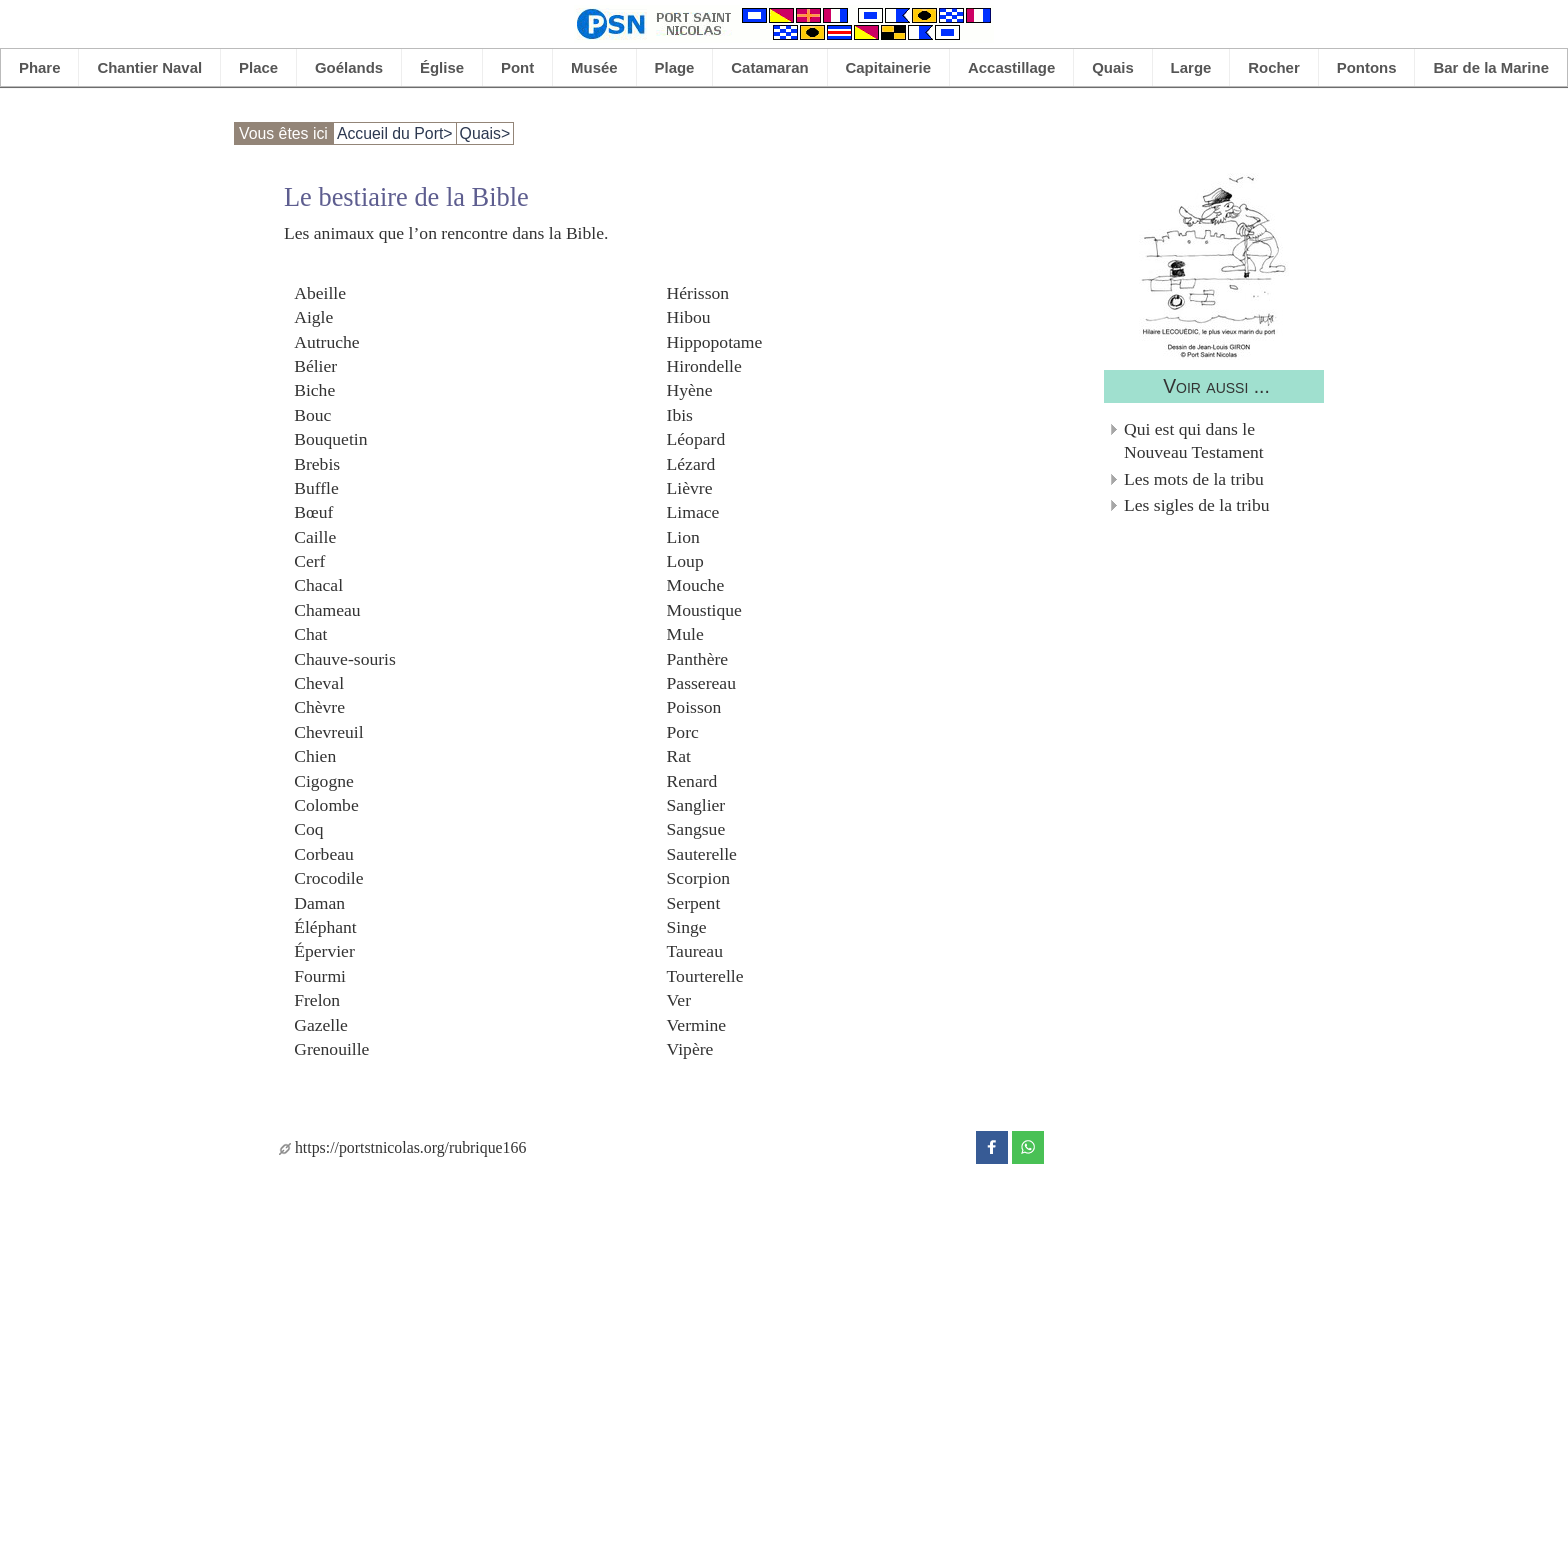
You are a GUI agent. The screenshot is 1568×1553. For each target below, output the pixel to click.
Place (258, 67)
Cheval (319, 683)
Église (442, 67)
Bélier (315, 365)
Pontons (1367, 67)
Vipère (690, 1048)
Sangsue (696, 829)
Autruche (326, 341)
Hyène (690, 390)
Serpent (694, 902)
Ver (679, 1000)
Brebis (317, 463)
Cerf (309, 561)
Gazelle (321, 1024)
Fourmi (320, 975)
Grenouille (331, 1048)
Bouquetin (330, 439)
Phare (40, 67)
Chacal (318, 585)
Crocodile (328, 878)
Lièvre (690, 487)
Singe (687, 926)
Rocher (1274, 67)
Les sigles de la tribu (1197, 505)
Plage (675, 67)
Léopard (696, 439)
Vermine (697, 1024)
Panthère (698, 658)
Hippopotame (715, 341)
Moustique (704, 609)
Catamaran (769, 67)
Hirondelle (704, 365)
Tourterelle (705, 975)
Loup (685, 561)
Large (1191, 67)
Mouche (696, 585)
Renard (692, 780)
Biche (314, 390)
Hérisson (698, 292)
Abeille (320, 292)
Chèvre (319, 707)
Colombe (326, 805)
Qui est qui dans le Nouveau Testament (1194, 440)
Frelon (317, 1000)
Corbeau (324, 853)
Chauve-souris (345, 658)
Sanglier (696, 805)
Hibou (689, 317)
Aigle (313, 317)
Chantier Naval (149, 67)
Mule (685, 634)
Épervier (324, 951)
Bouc (312, 414)
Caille (315, 536)
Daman (319, 902)
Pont (517, 67)
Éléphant (325, 926)
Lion (683, 536)
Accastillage (1011, 67)
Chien (315, 756)
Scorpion (699, 878)
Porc (683, 731)
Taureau (695, 951)
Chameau (327, 609)
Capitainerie (889, 67)
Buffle (316, 487)
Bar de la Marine (1491, 67)
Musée (594, 67)
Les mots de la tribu (1194, 479)
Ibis (680, 414)
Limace (693, 512)
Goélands (349, 67)
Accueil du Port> (395, 133)
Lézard (691, 463)
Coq (308, 829)
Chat (310, 634)
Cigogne (324, 780)
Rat (679, 756)
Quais (1113, 67)
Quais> (485, 133)
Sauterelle (702, 853)
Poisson (694, 707)
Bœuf (313, 512)
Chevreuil (328, 731)
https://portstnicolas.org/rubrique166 (402, 1147)
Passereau (701, 683)
